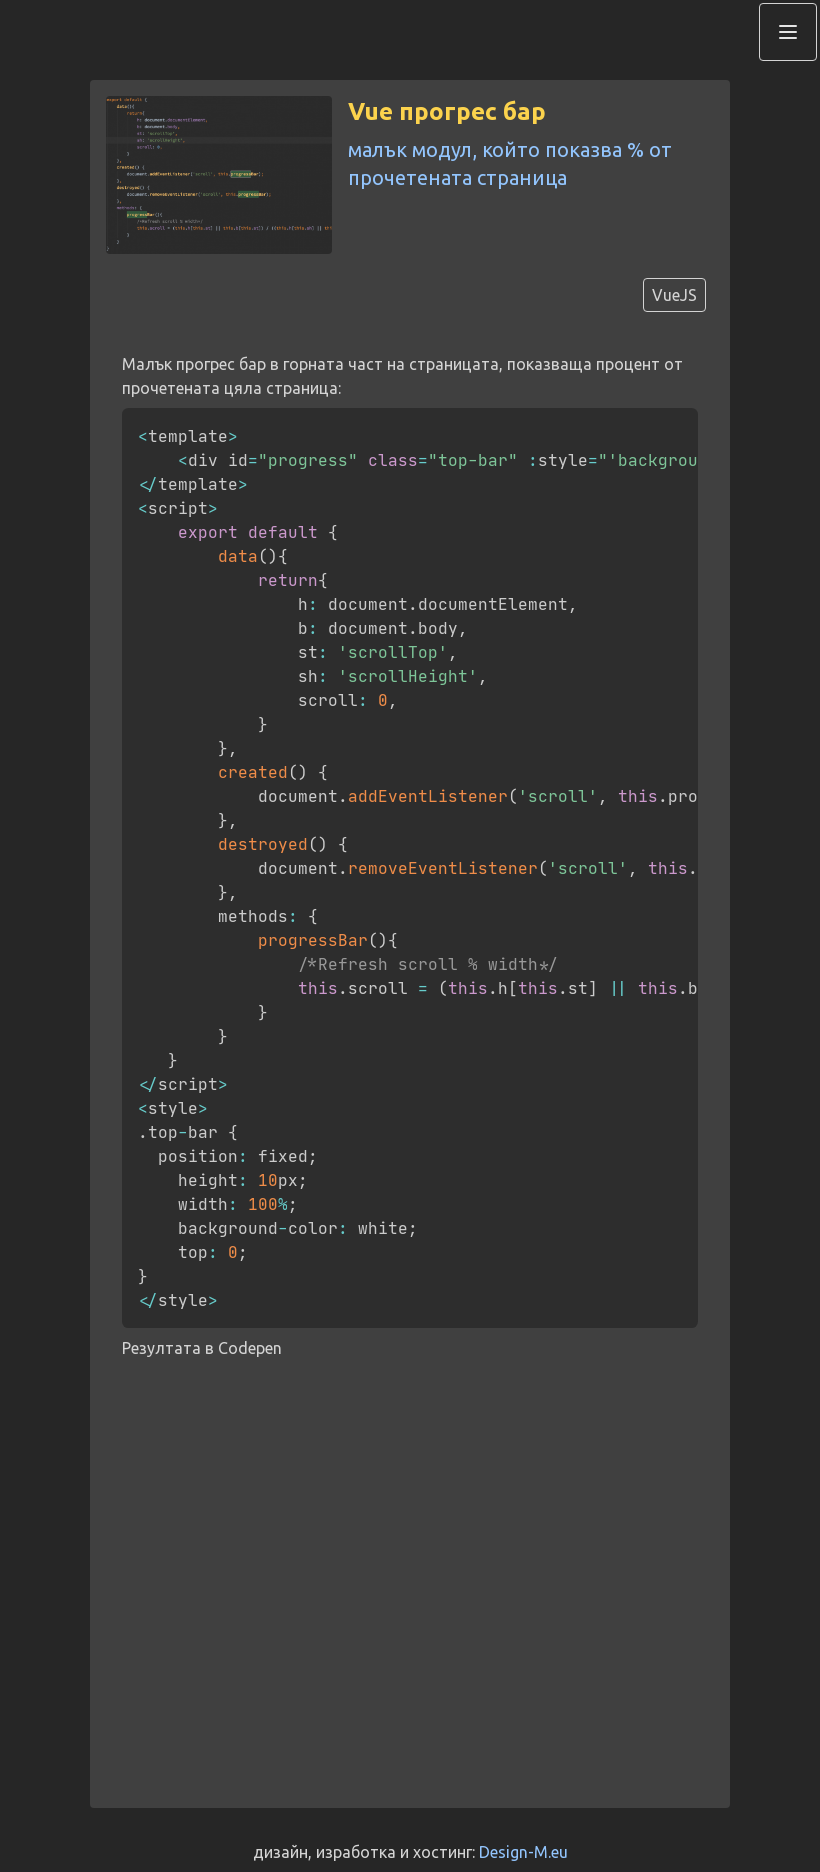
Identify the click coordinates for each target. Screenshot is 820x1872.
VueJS (674, 295)
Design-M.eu (523, 1852)
